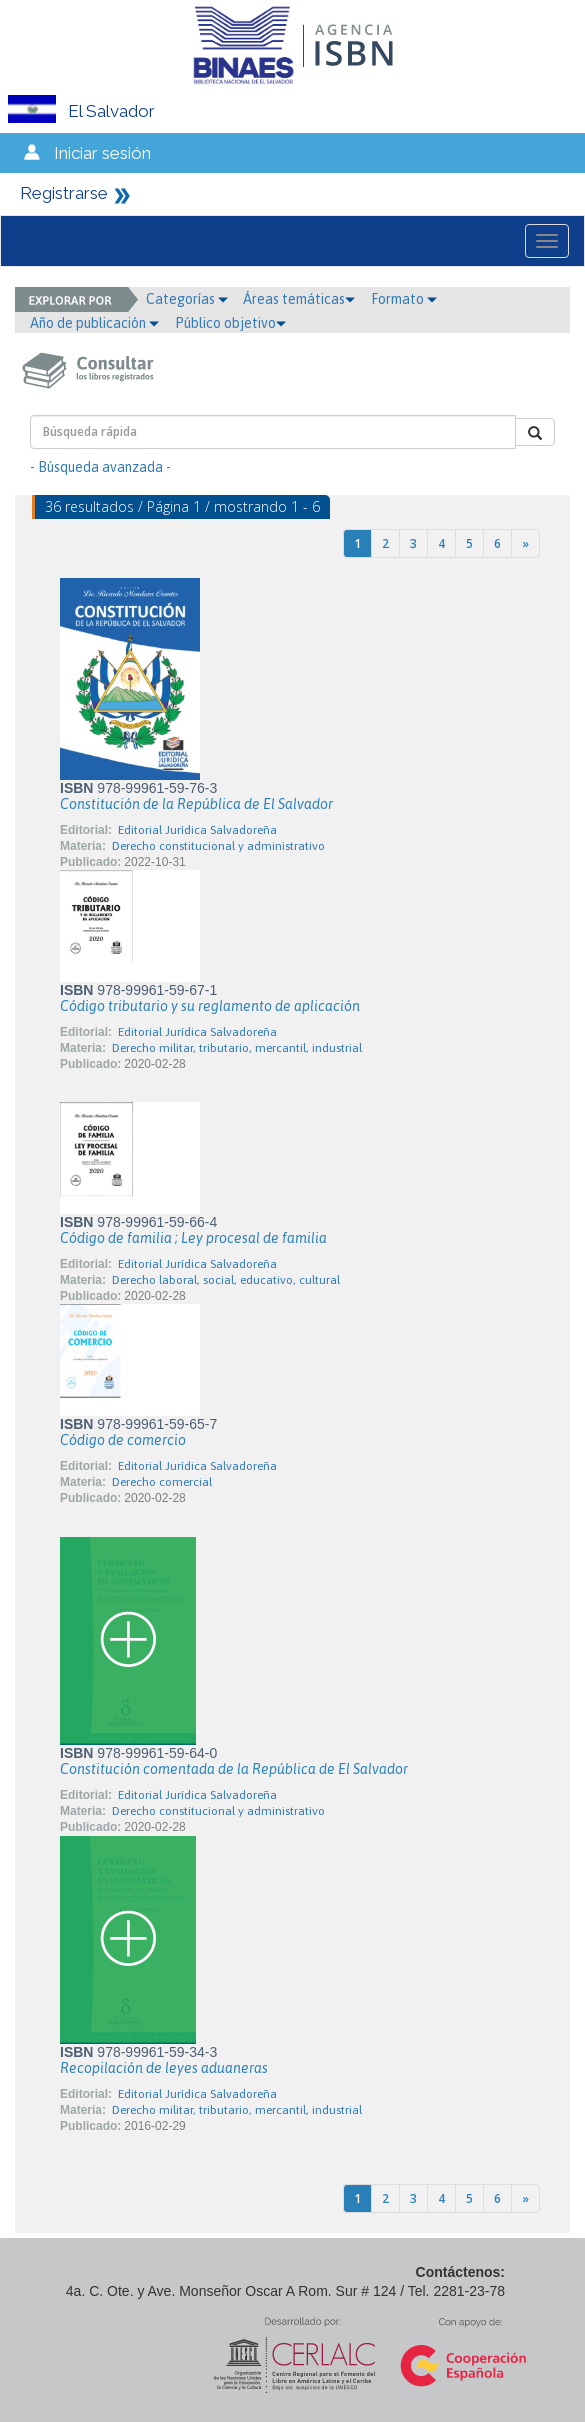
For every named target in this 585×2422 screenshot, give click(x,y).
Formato (404, 299)
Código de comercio (123, 1440)
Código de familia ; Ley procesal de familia (193, 1238)
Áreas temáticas (299, 299)
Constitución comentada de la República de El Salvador (234, 1769)
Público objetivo (230, 323)
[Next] (525, 543)
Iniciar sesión (102, 153)
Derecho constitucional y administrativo (218, 846)
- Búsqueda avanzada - (100, 467)
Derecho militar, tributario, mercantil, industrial (237, 1048)
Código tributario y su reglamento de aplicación (210, 1006)
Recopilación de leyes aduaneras (164, 2068)
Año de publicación (94, 323)
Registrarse (64, 193)
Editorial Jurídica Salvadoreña (197, 830)
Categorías (187, 299)
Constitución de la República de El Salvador (196, 804)
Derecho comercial (162, 1482)
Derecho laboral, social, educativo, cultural (226, 1280)
